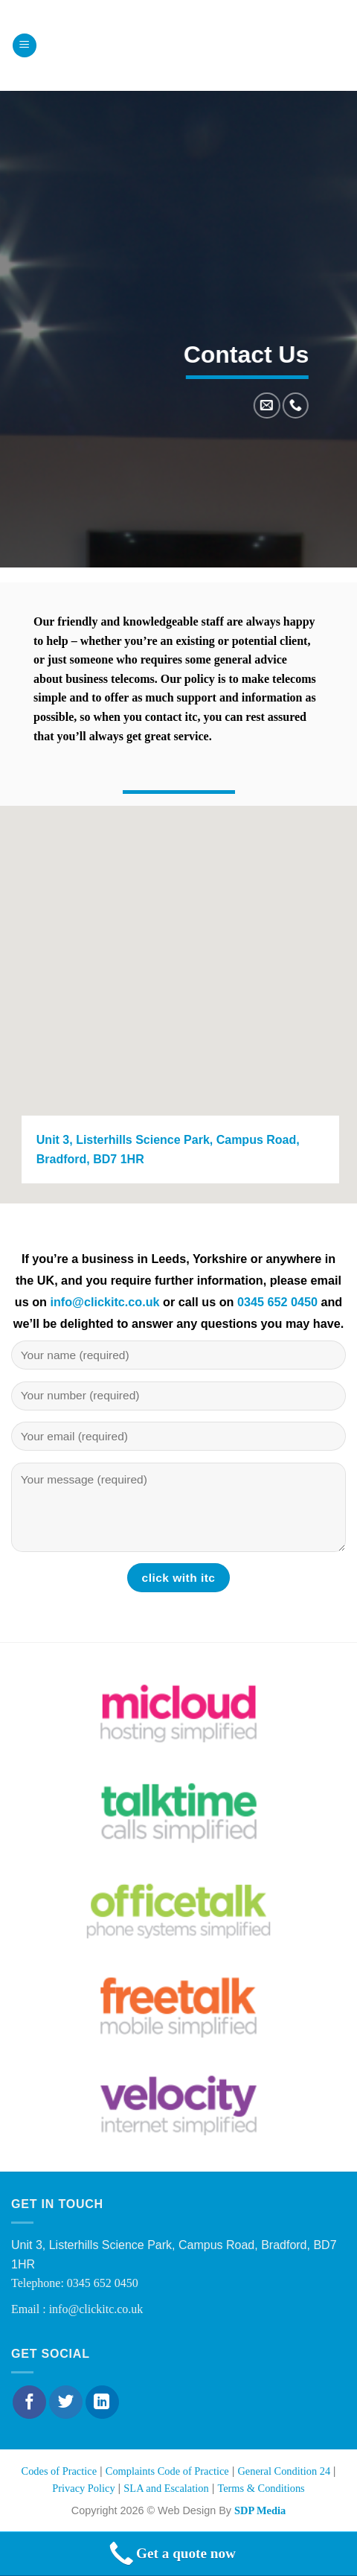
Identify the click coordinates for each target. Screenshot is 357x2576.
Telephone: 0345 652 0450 (74, 2283)
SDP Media (260, 2510)
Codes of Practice (59, 2471)
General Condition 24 (284, 2471)
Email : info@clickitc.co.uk (77, 2309)
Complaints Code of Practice (167, 2471)
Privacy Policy (83, 2488)
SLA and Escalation (165, 2488)
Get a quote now (171, 2554)
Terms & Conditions (260, 2488)
